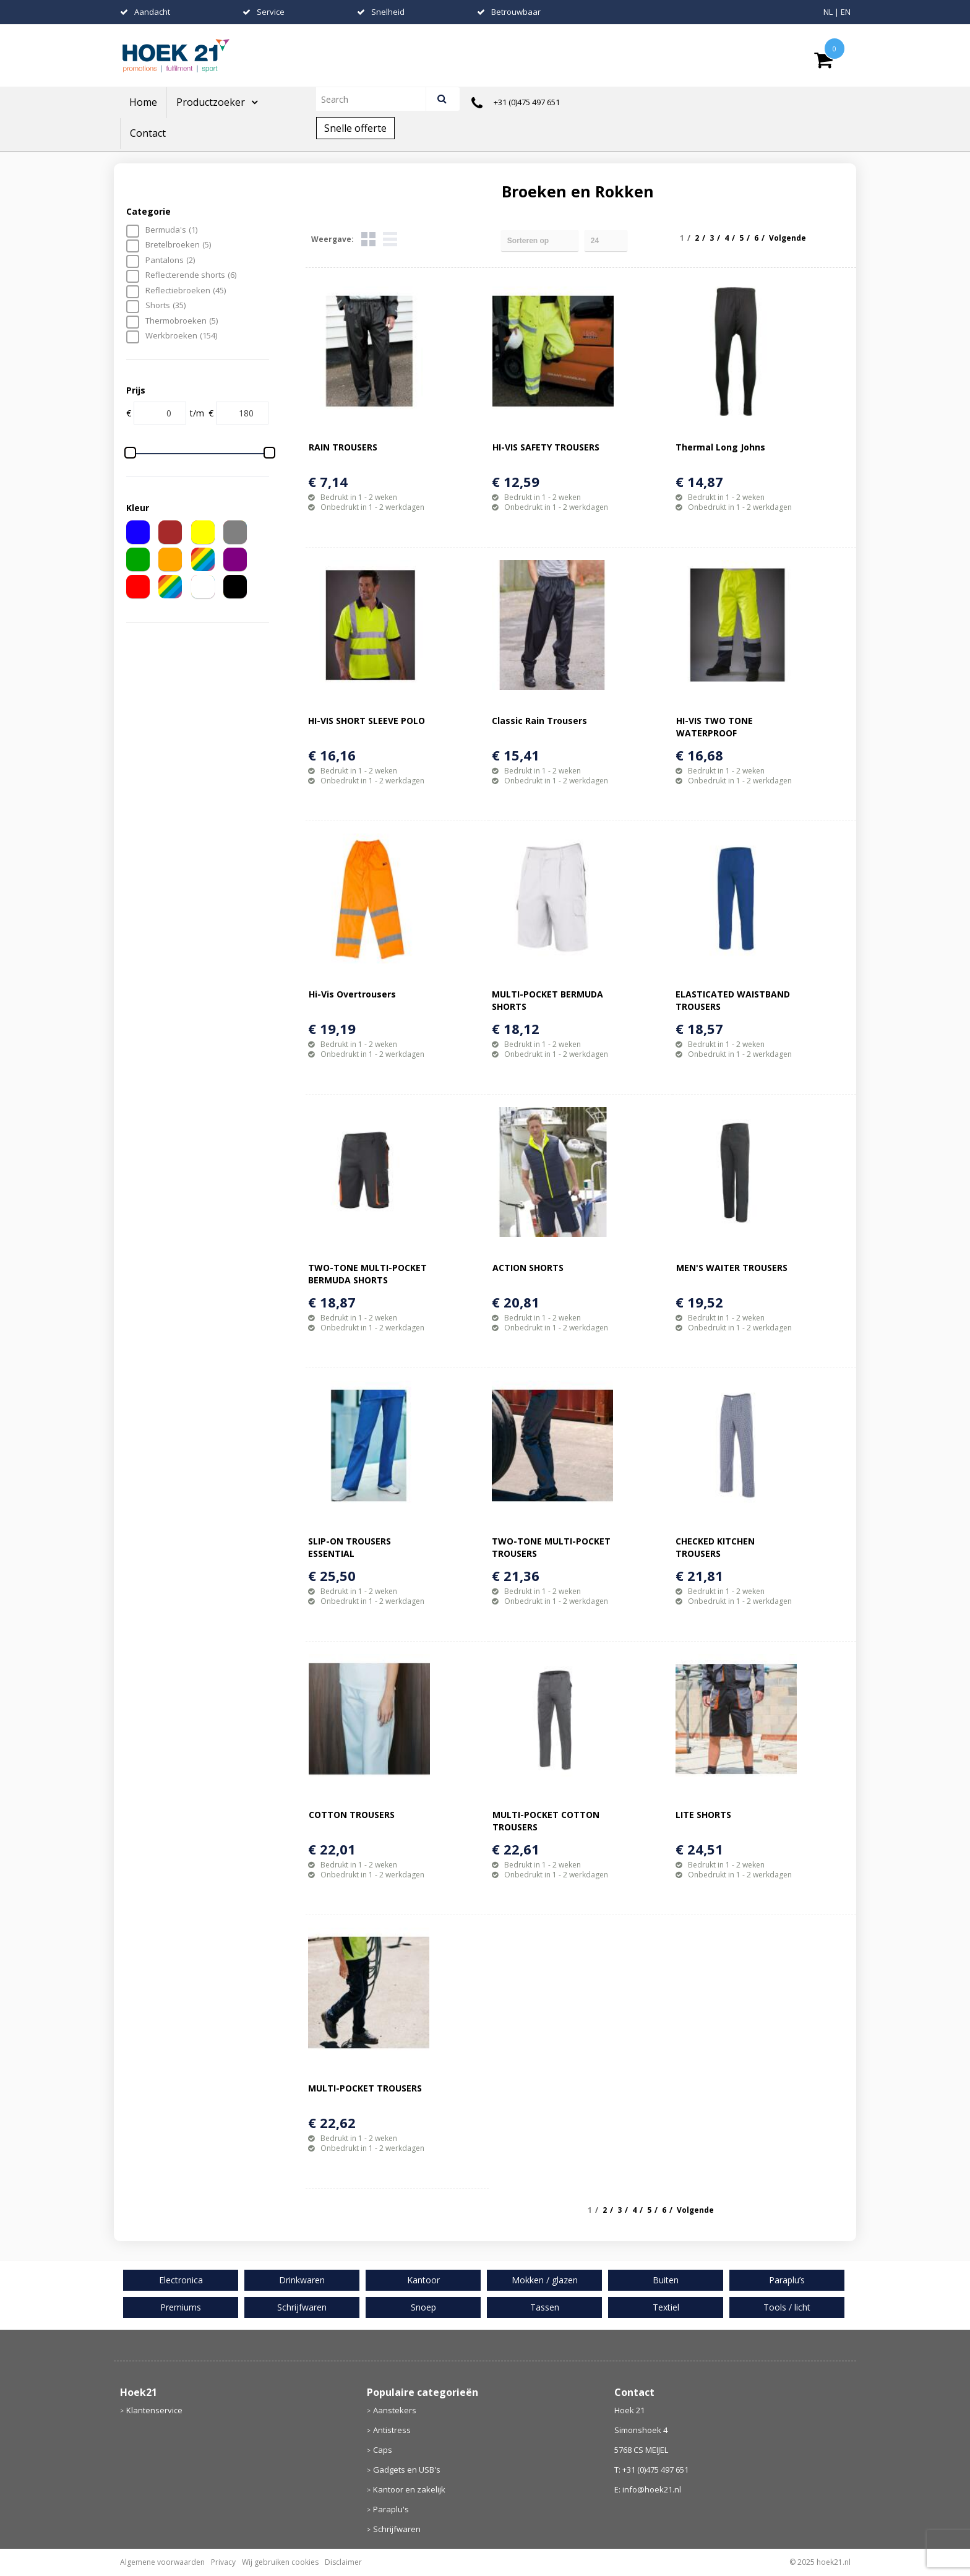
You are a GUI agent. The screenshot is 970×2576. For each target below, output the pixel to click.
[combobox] (376, 99)
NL (828, 11)
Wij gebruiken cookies (280, 2562)
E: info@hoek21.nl (647, 2489)
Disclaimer (343, 2562)
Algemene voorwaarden (162, 2562)
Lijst (390, 239)
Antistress (392, 2430)
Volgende (787, 238)
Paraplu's (391, 2509)
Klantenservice (154, 2410)
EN (846, 11)
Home (143, 102)
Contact (148, 133)
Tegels (368, 239)
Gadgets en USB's (406, 2469)
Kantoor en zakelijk (409, 2489)
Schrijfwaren (397, 2529)
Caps (382, 2449)
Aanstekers (394, 2410)
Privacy (223, 2562)
